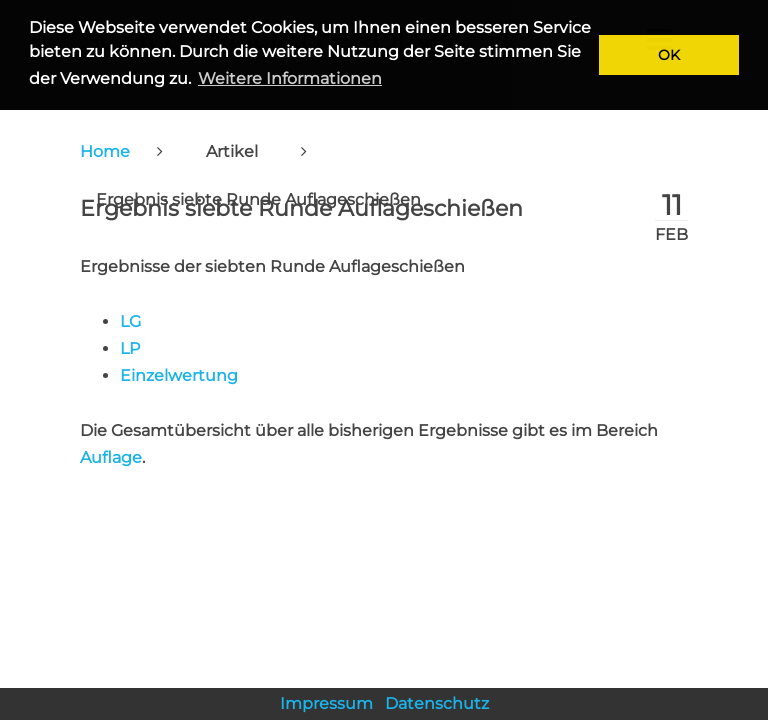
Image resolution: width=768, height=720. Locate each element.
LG (130, 321)
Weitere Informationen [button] (290, 78)
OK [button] (669, 55)
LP (130, 348)
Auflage (111, 457)
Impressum (326, 703)
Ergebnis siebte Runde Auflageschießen (301, 208)
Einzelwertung (179, 375)
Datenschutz (437, 703)
